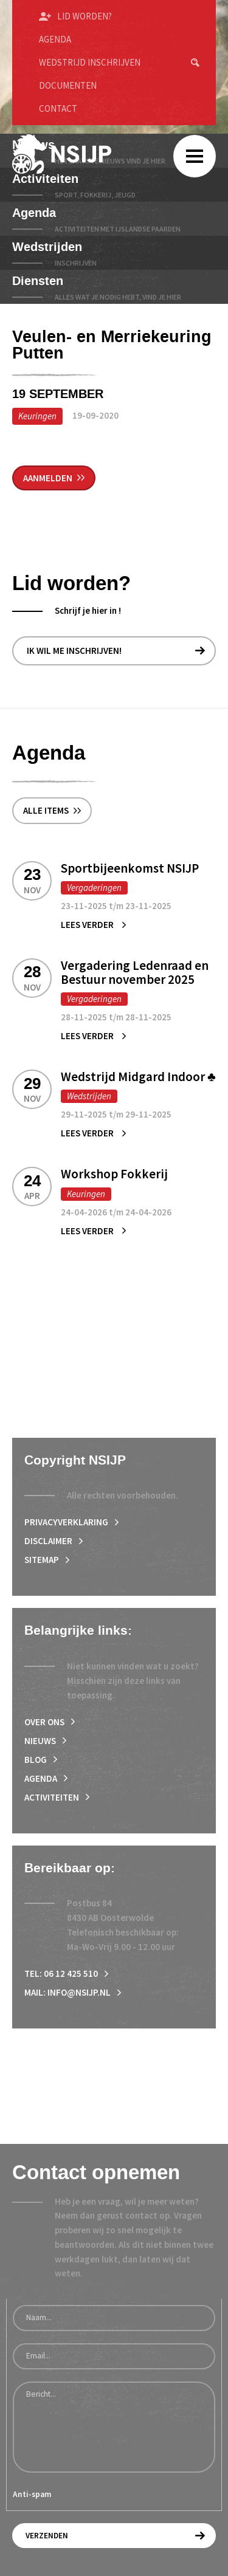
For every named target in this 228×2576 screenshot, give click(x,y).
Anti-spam (32, 2494)
